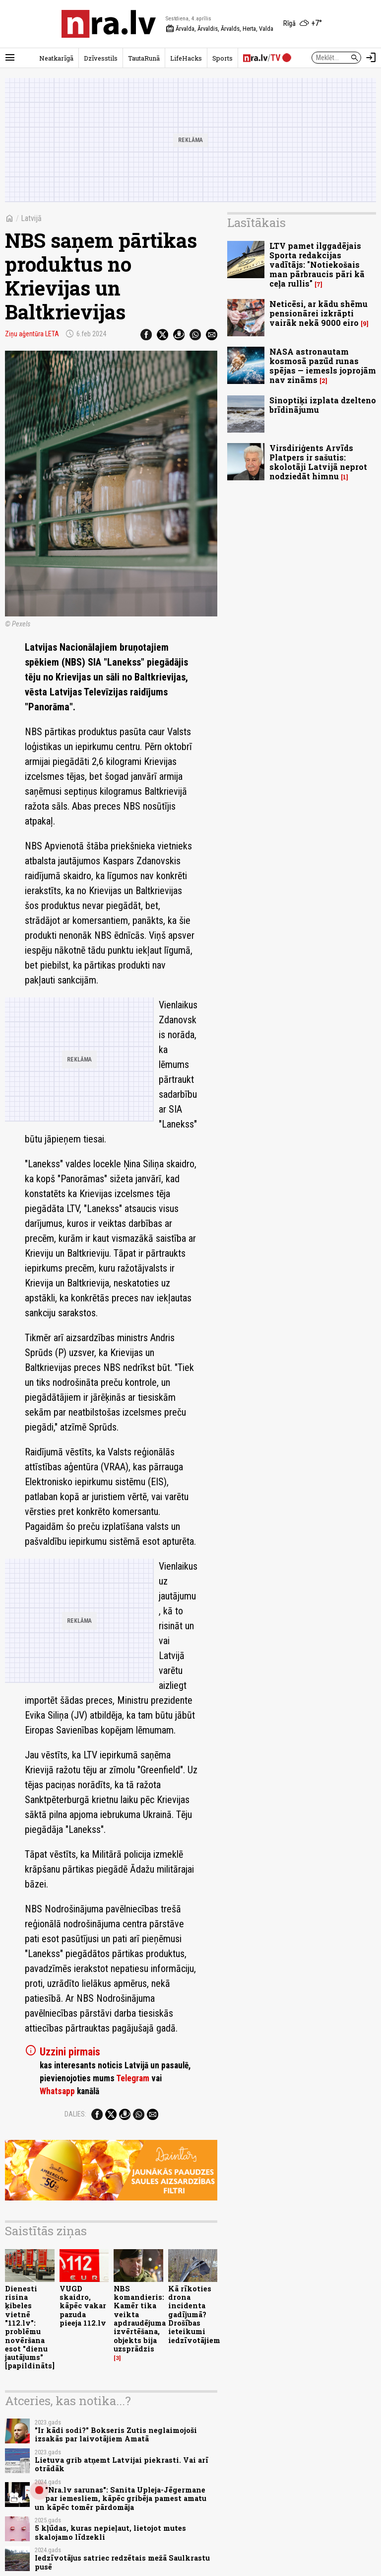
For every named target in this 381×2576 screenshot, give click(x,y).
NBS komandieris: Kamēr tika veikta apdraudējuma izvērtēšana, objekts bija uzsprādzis (140, 2318)
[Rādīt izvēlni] (10, 58)
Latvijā (31, 218)
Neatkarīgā (56, 58)
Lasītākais (256, 222)
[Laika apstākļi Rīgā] (302, 23)
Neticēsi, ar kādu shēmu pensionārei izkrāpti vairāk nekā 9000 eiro (318, 313)
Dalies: (75, 2114)
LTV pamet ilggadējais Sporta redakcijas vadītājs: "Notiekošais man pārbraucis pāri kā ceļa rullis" (317, 264)
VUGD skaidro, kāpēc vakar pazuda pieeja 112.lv (83, 2306)
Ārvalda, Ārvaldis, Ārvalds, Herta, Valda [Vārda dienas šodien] (219, 29)
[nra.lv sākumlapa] (109, 24)
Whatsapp (57, 2091)
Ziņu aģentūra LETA (32, 334)
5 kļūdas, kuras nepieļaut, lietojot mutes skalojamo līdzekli (110, 2532)
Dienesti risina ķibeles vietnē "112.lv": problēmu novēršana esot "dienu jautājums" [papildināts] (30, 2327)
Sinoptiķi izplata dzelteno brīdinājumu (322, 405)
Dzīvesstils (101, 58)
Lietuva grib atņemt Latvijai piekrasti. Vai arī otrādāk (121, 2464)
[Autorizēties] (371, 58)
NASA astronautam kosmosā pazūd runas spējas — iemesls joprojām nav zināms (322, 365)
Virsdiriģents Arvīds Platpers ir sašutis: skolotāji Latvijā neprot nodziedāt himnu (318, 462)
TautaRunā (144, 58)
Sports (222, 58)
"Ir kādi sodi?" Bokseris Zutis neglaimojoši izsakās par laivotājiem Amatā (116, 2434)
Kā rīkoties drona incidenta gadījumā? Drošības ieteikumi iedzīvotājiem (194, 2314)
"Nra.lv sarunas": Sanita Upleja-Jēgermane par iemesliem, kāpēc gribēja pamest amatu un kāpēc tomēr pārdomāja (120, 2498)
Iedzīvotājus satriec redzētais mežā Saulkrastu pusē (122, 2562)
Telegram (132, 2078)
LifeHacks (186, 58)
